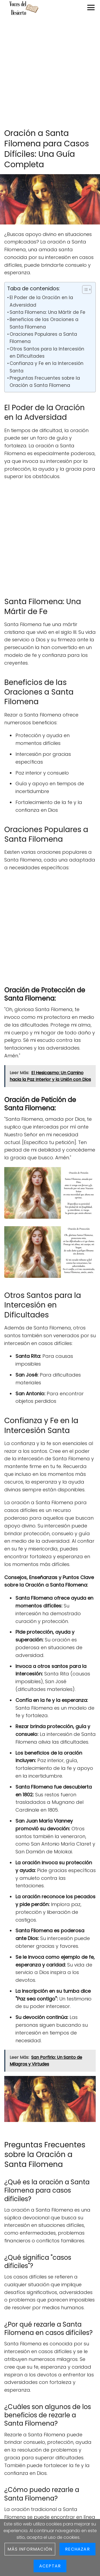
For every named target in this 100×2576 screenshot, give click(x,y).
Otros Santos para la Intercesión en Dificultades (47, 352)
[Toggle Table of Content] (84, 289)
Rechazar (77, 2549)
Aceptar (50, 2566)
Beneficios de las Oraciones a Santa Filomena (44, 323)
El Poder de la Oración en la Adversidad (41, 301)
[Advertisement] (50, 72)
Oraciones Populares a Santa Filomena (43, 338)
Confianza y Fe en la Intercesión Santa (46, 367)
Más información (29, 2549)
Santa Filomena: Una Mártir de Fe (47, 312)
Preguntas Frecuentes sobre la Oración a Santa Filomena (45, 381)
